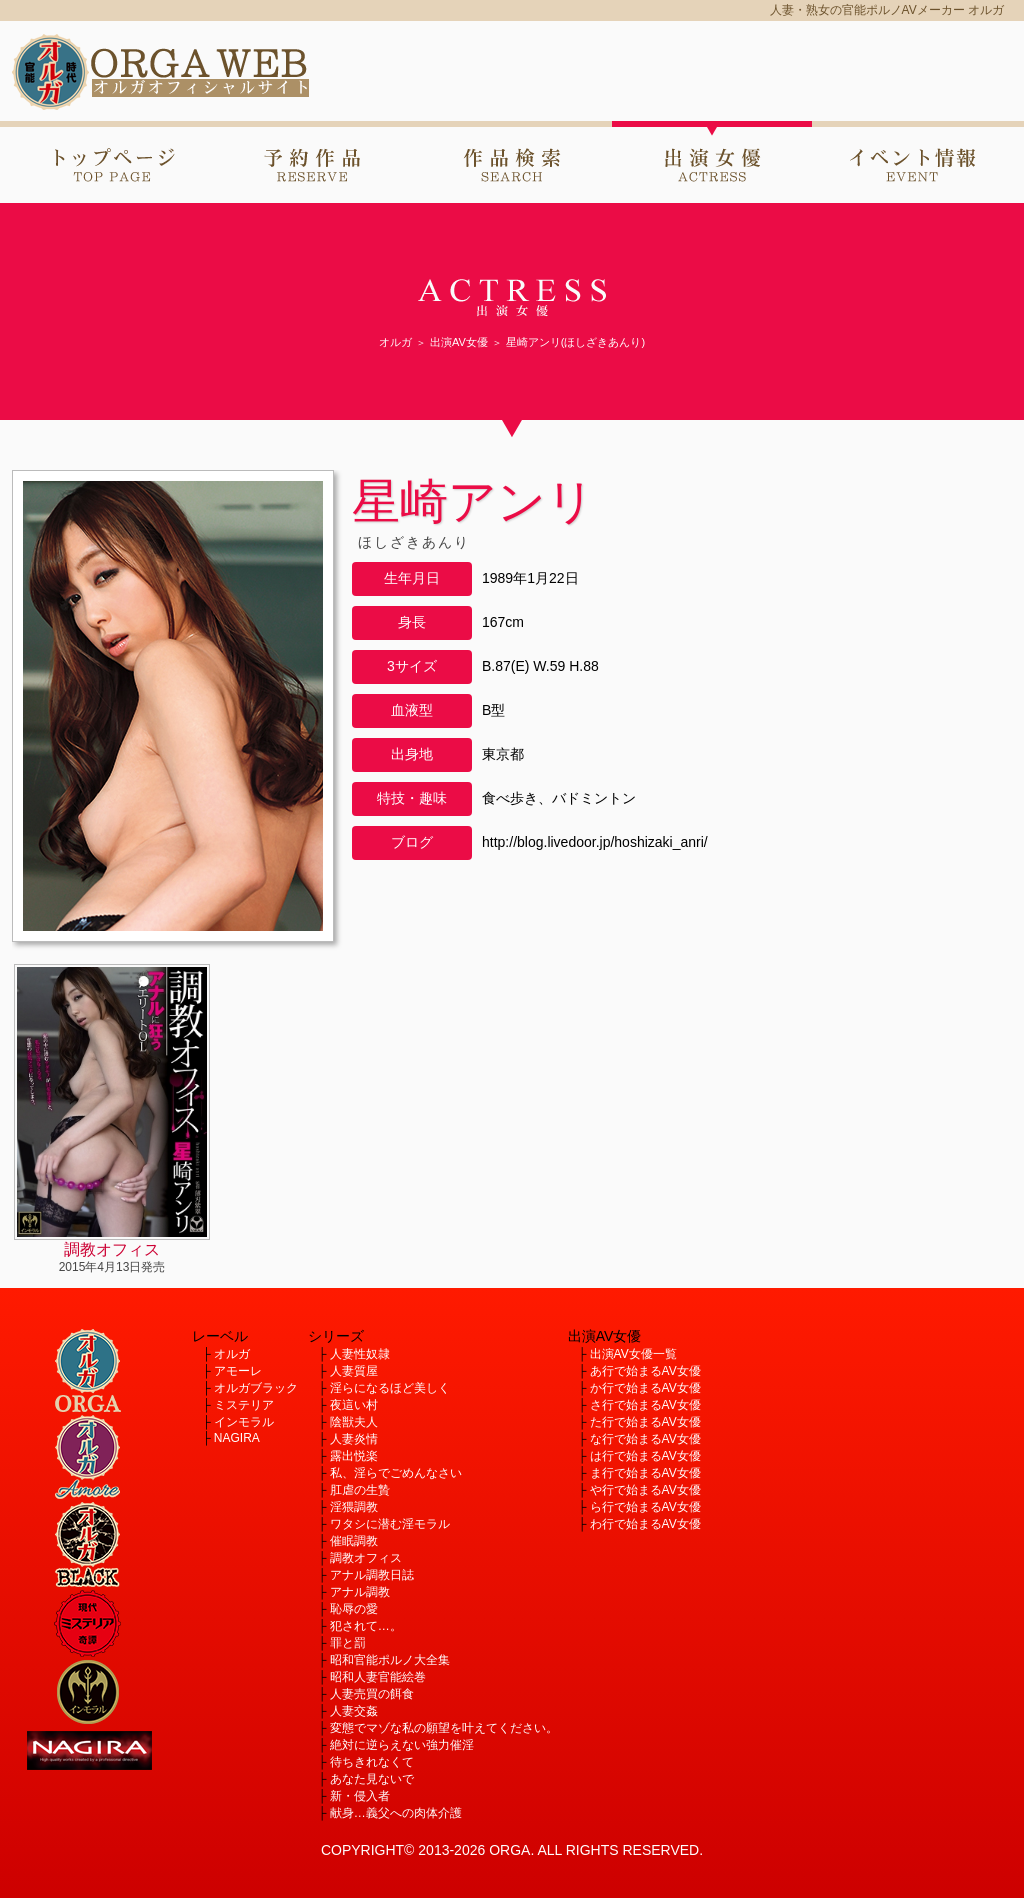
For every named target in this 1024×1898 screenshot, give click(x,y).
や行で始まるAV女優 (645, 1490)
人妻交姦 (354, 1711)
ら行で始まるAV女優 (645, 1507)
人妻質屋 (354, 1371)
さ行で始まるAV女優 (645, 1405)
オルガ (232, 1354)
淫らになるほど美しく (390, 1388)
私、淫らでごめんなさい (396, 1473)
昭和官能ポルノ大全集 (390, 1660)
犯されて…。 (366, 1626)
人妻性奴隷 (360, 1354)
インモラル (244, 1422)
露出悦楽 (354, 1456)
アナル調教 (360, 1592)
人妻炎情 (354, 1439)
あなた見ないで (372, 1779)
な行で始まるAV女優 (645, 1439)
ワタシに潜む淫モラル (390, 1524)
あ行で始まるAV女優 (645, 1371)
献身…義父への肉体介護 (396, 1813)
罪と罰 (348, 1643)
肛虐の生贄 (360, 1490)
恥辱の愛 (354, 1609)
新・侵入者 (360, 1796)
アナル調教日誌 (372, 1575)
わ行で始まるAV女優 (645, 1524)
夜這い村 (354, 1405)
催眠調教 (354, 1541)
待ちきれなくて (372, 1762)
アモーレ (238, 1371)
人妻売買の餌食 (372, 1694)
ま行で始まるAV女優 (645, 1473)
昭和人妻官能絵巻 (378, 1677)
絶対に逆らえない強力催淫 (402, 1745)
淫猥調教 (354, 1507)
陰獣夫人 (354, 1422)
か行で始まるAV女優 (645, 1388)
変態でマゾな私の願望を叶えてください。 (444, 1728)
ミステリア (244, 1405)
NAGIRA (237, 1438)
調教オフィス (366, 1558)
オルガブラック (256, 1388)
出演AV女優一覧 (633, 1354)
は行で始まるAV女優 (645, 1456)
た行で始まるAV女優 (645, 1422)
